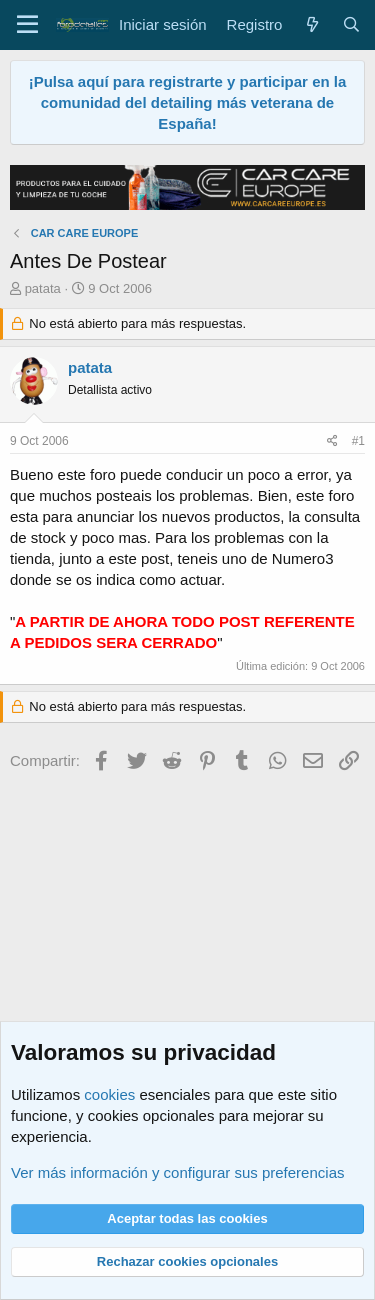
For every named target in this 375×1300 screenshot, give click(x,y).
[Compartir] (332, 441)
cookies (109, 1094)
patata (43, 288)
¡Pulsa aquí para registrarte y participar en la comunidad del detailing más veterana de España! (188, 102)
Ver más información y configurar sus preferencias (177, 1172)
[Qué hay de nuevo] (311, 24)
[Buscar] (351, 24)
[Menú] (27, 25)
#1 (358, 441)
